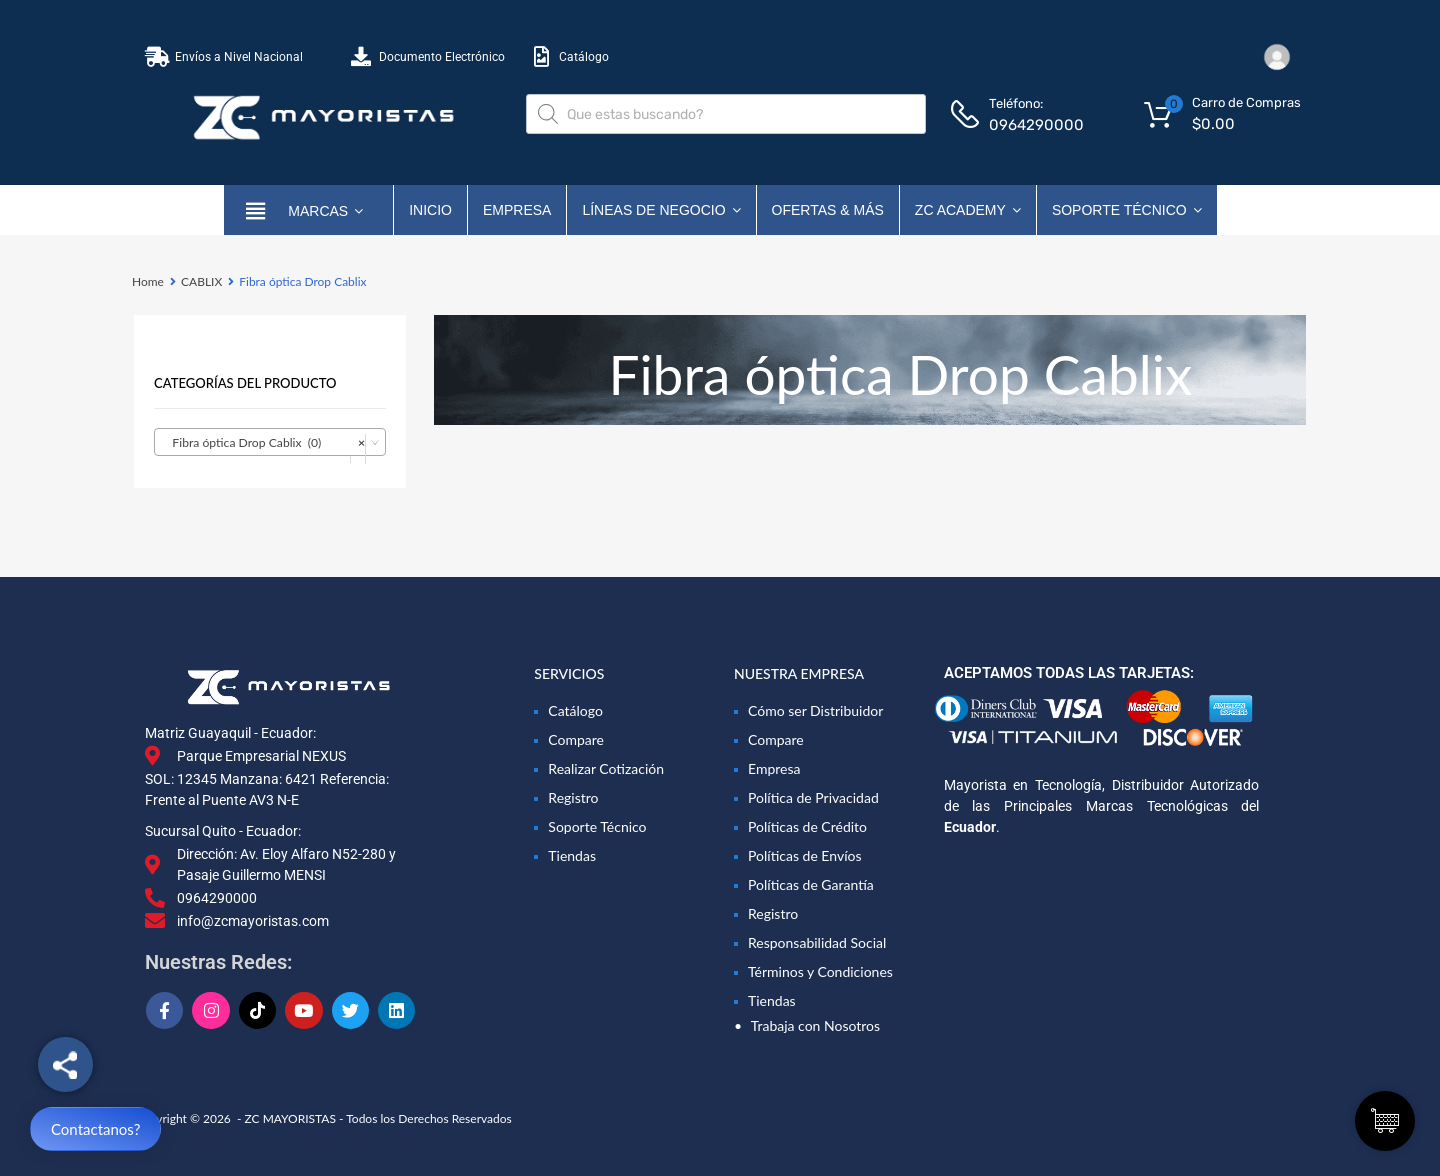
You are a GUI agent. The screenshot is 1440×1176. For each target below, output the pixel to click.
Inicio (430, 210)
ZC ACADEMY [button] (968, 210)
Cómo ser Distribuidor (815, 710)
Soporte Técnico (1127, 210)
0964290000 (1036, 125)
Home (148, 281)
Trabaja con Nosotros (815, 1025)
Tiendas (572, 855)
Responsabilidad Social (817, 942)
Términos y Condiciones (820, 971)
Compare (576, 739)
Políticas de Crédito (807, 826)
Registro (573, 797)
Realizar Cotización (606, 768)
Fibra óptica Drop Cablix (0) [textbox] (264, 443)
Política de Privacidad (813, 797)
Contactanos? (95, 1129)
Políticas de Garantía (811, 884)
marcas (325, 210)
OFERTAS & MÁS (828, 210)
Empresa (517, 210)
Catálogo (575, 710)
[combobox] (270, 442)
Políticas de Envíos (805, 855)
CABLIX (201, 281)
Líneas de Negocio (661, 210)
